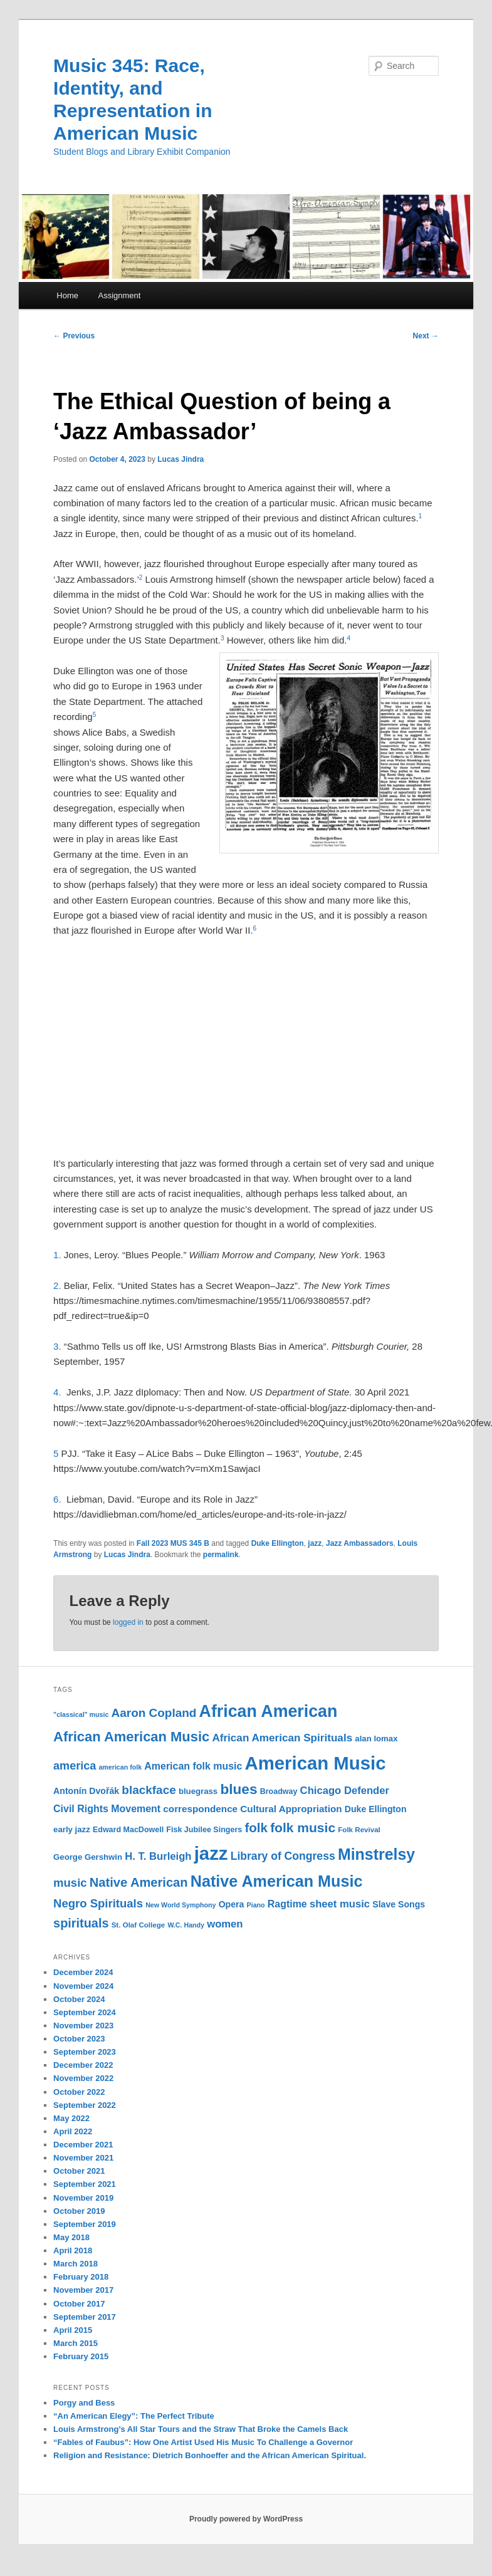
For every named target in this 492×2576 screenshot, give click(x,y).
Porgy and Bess (84, 2402)
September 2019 (84, 2224)
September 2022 (84, 2105)
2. (58, 1285)
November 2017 (83, 2290)
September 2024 (84, 2012)
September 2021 (84, 2184)
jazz (315, 1543)
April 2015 (72, 2330)
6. (59, 1499)
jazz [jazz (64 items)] (211, 1853)
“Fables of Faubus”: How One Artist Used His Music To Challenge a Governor (203, 2442)
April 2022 (72, 2131)
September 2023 (84, 2052)
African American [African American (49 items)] (268, 1711)
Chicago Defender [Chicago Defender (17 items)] (344, 1790)
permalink (221, 1554)
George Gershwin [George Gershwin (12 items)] (87, 1857)
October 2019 (79, 2211)
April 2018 (72, 2250)
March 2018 (75, 2263)
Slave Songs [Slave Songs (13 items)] (398, 1904)
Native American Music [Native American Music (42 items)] (277, 1881)
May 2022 (71, 2118)
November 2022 (83, 2078)
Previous (74, 335)
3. (58, 1346)
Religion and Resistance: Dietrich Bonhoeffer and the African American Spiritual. (209, 2455)
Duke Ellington (277, 1543)
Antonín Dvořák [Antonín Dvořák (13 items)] (86, 1791)
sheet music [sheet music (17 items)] (340, 1904)
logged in (128, 1622)
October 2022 (79, 2092)
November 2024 (83, 1986)
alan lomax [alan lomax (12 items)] (376, 1738)
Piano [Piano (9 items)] (256, 1905)
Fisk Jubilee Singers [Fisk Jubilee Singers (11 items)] (204, 1829)
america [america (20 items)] (74, 1766)
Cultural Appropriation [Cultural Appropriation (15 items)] (291, 1808)
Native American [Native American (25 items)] (139, 1882)
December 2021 (83, 2144)
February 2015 (80, 2356)
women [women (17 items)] (225, 1924)
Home (67, 295)
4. (59, 1392)
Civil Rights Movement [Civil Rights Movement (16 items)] (106, 1808)
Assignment (119, 295)
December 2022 (83, 2065)
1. (58, 1254)
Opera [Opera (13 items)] (231, 1904)
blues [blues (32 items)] (238, 1789)
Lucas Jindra (180, 459)
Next (426, 335)
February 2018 (80, 2276)
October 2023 (79, 2038)
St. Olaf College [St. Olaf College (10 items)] (138, 1925)
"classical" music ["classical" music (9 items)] (80, 1714)
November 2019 (83, 2198)
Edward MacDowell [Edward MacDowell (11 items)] (128, 1829)
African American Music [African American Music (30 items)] (131, 1736)
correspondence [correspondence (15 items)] (200, 1808)
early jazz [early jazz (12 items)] (71, 1829)
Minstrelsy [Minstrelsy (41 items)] (376, 1854)
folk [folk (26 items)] (256, 1827)
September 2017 (84, 2317)
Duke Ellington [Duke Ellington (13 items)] (376, 1809)
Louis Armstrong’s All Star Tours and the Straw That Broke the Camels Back (200, 2429)
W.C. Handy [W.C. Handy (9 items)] (185, 1925)
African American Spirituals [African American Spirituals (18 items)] (282, 1738)
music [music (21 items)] (69, 1882)
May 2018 (71, 2237)
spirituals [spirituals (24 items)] (80, 1923)
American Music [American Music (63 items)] (315, 1763)
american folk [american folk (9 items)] (120, 1767)
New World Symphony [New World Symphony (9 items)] (180, 1905)
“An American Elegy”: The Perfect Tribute (133, 2416)
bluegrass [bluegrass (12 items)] (198, 1791)
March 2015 (75, 2343)
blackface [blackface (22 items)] (148, 1789)
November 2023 (83, 2025)
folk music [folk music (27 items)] (302, 1827)
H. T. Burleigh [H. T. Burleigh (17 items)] (158, 1856)
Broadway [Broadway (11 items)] (279, 1791)
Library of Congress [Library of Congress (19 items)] (283, 1856)
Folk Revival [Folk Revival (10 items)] (359, 1829)
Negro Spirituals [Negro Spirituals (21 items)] (98, 1903)
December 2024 (83, 1972)
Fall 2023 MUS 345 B (173, 1543)
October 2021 (79, 2171)
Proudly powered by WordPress (246, 2519)
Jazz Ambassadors (360, 1543)
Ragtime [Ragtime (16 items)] (287, 1904)
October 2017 (79, 2303)
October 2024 (79, 1999)
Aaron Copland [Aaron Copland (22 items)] (154, 1712)
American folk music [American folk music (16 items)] (193, 1766)
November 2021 (83, 2157)
